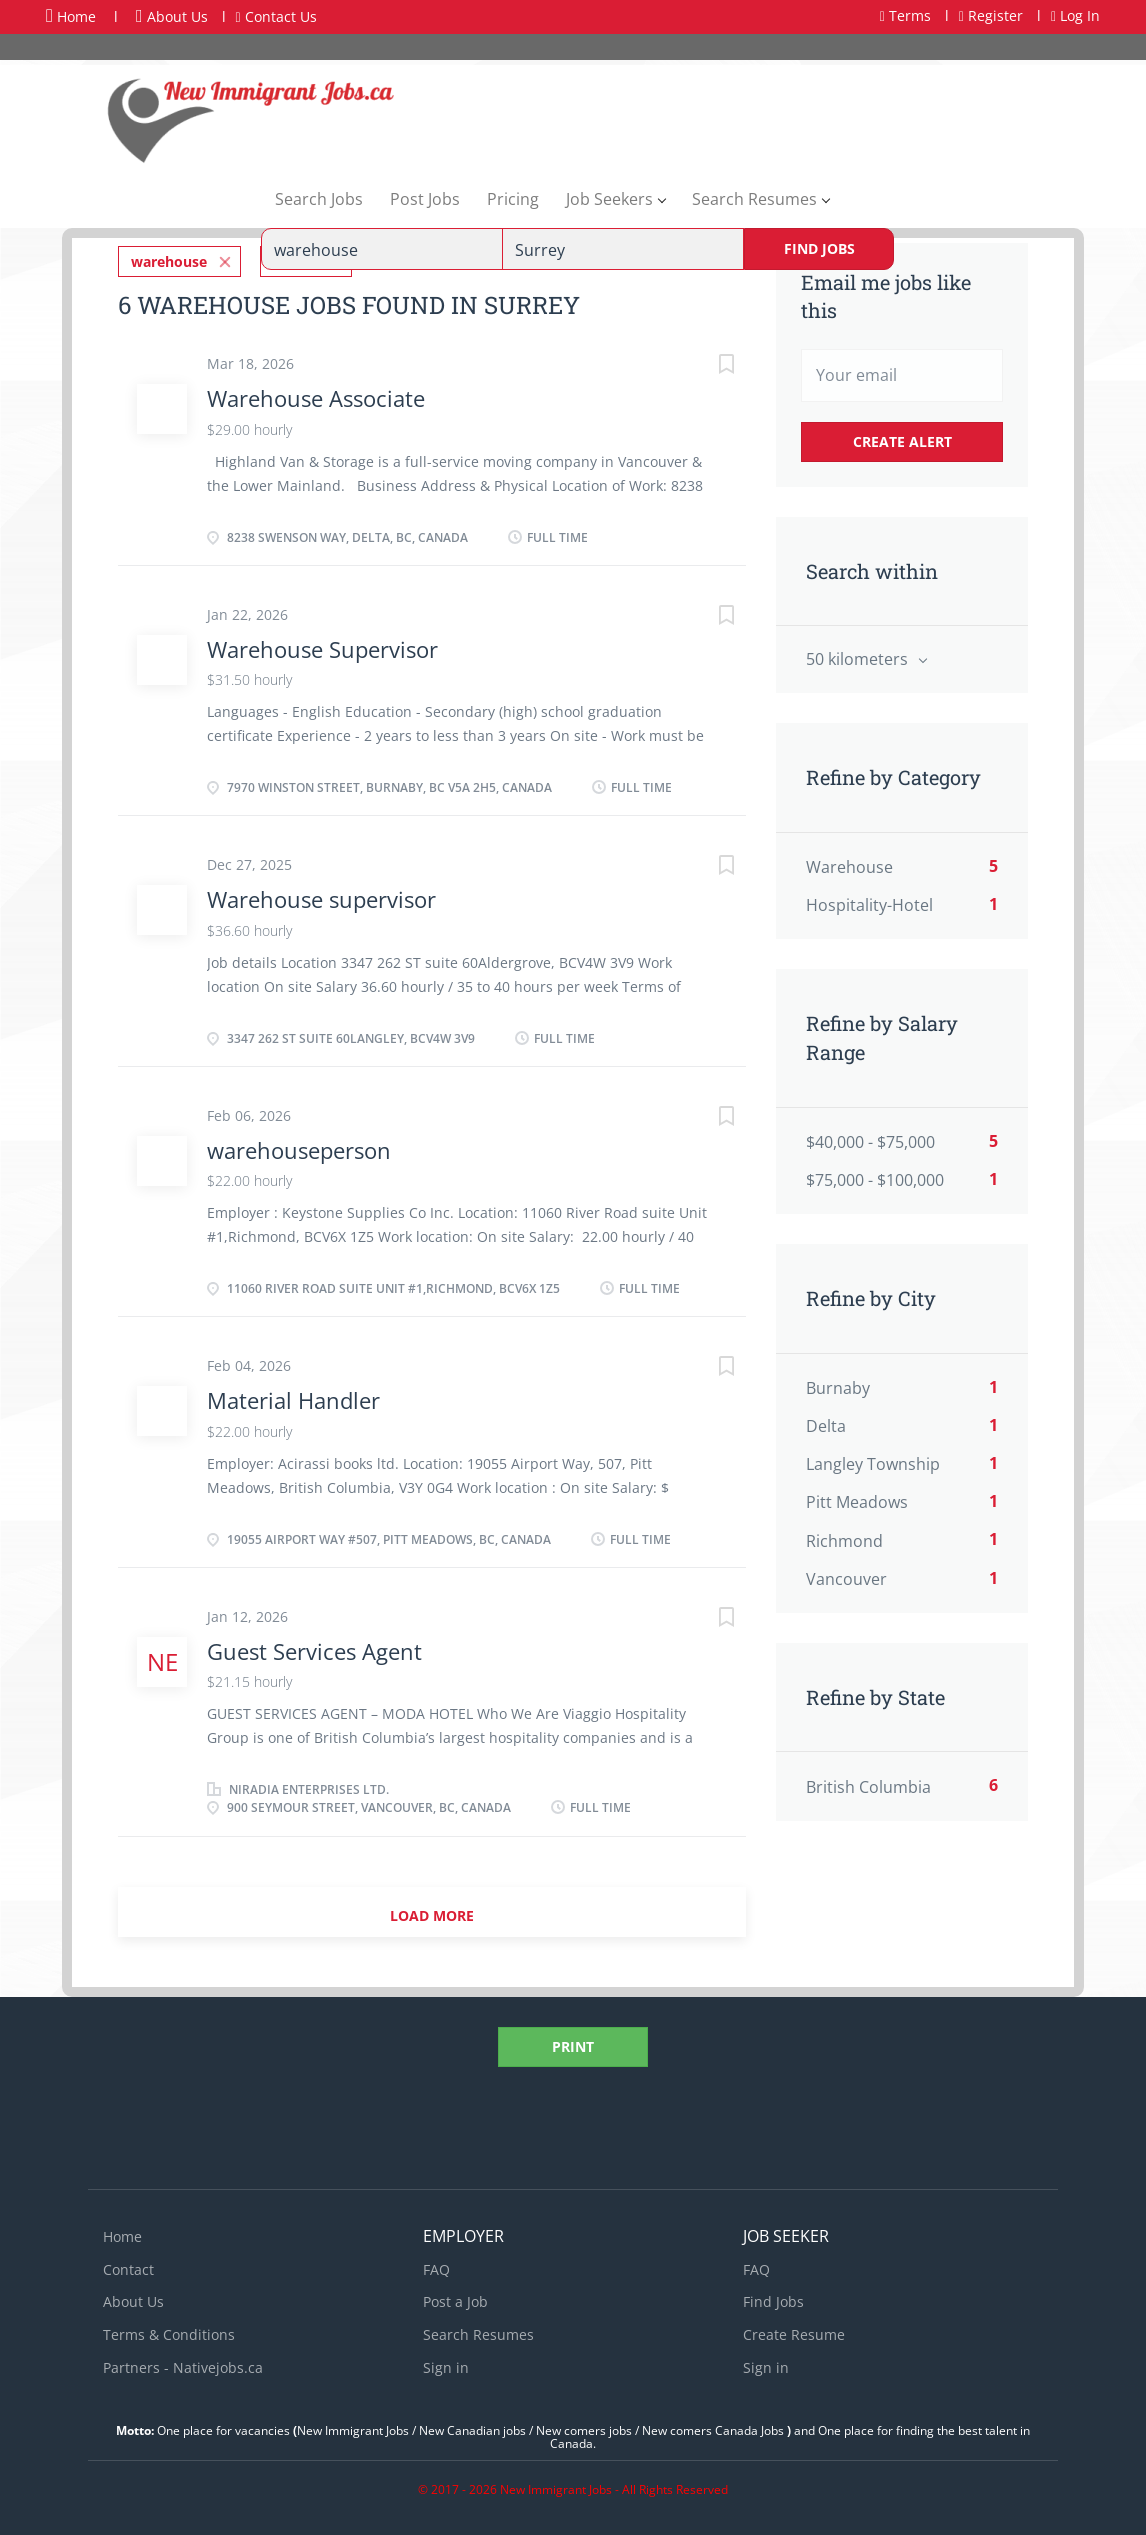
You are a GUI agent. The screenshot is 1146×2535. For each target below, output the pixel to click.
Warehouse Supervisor (322, 646)
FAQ (436, 2266)
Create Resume (794, 2331)
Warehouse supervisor (321, 896)
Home (71, 16)
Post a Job (455, 2298)
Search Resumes (478, 2331)
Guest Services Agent (314, 1648)
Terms (905, 15)
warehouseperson (299, 1147)
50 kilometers (859, 659)
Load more (432, 1912)
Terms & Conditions (169, 2331)
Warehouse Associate (316, 395)
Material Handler (293, 1397)
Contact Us (276, 16)
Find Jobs (819, 248)
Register (991, 15)
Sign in (446, 2364)
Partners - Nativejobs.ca (183, 2364)
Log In (1075, 15)
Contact (128, 2266)
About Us (172, 16)
